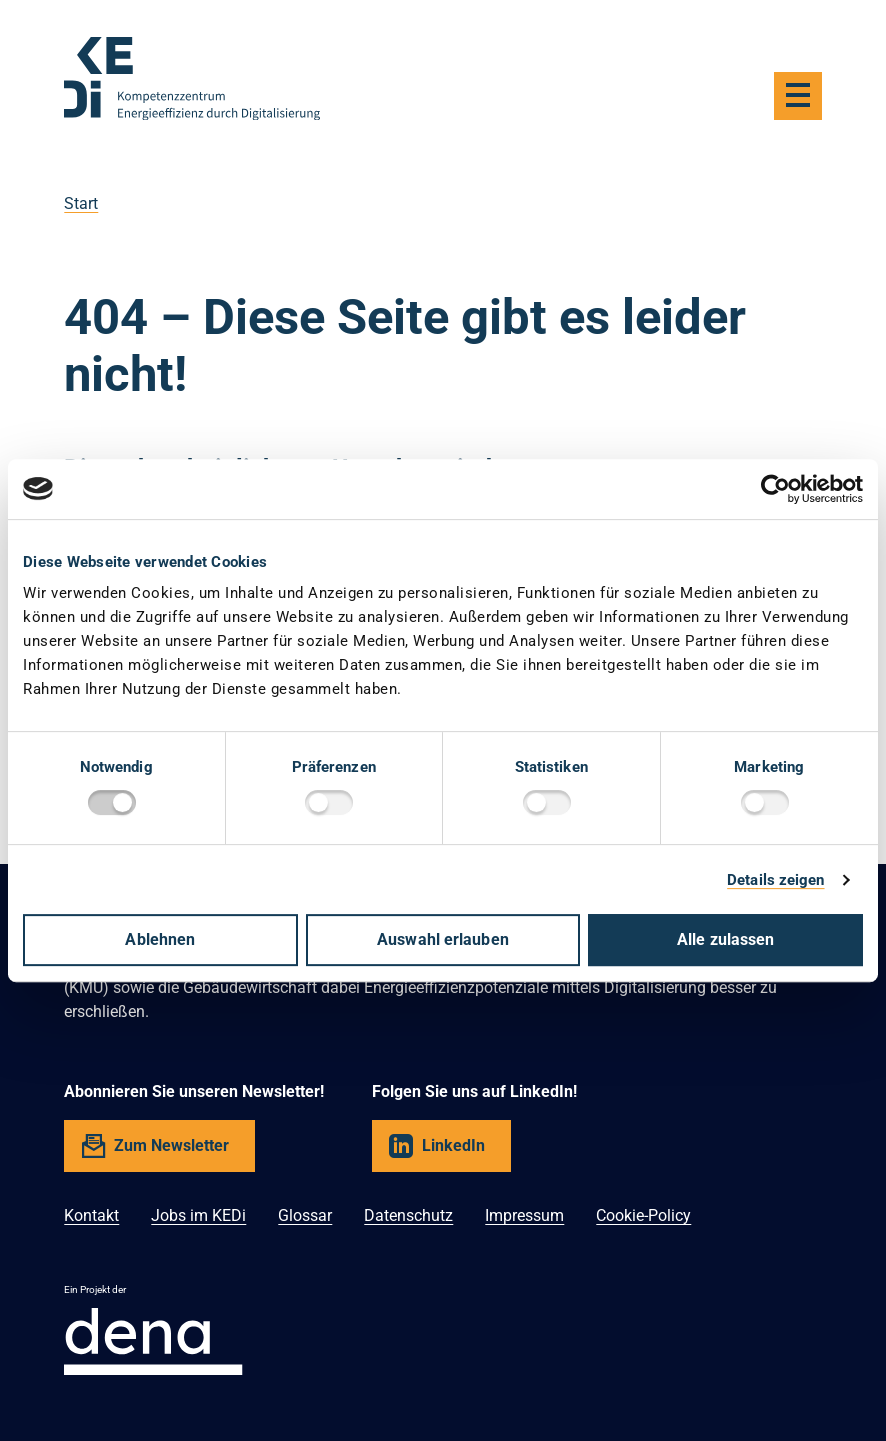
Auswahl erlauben (443, 939)
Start (81, 203)
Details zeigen (775, 880)
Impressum (524, 1215)
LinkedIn (453, 1145)
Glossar (305, 1215)
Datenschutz (408, 1215)
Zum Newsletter (171, 1145)
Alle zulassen (725, 939)
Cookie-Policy (643, 1215)
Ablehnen (160, 939)
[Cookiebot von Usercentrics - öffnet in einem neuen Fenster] (775, 489)
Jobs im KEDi (198, 1215)
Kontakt (91, 1215)
